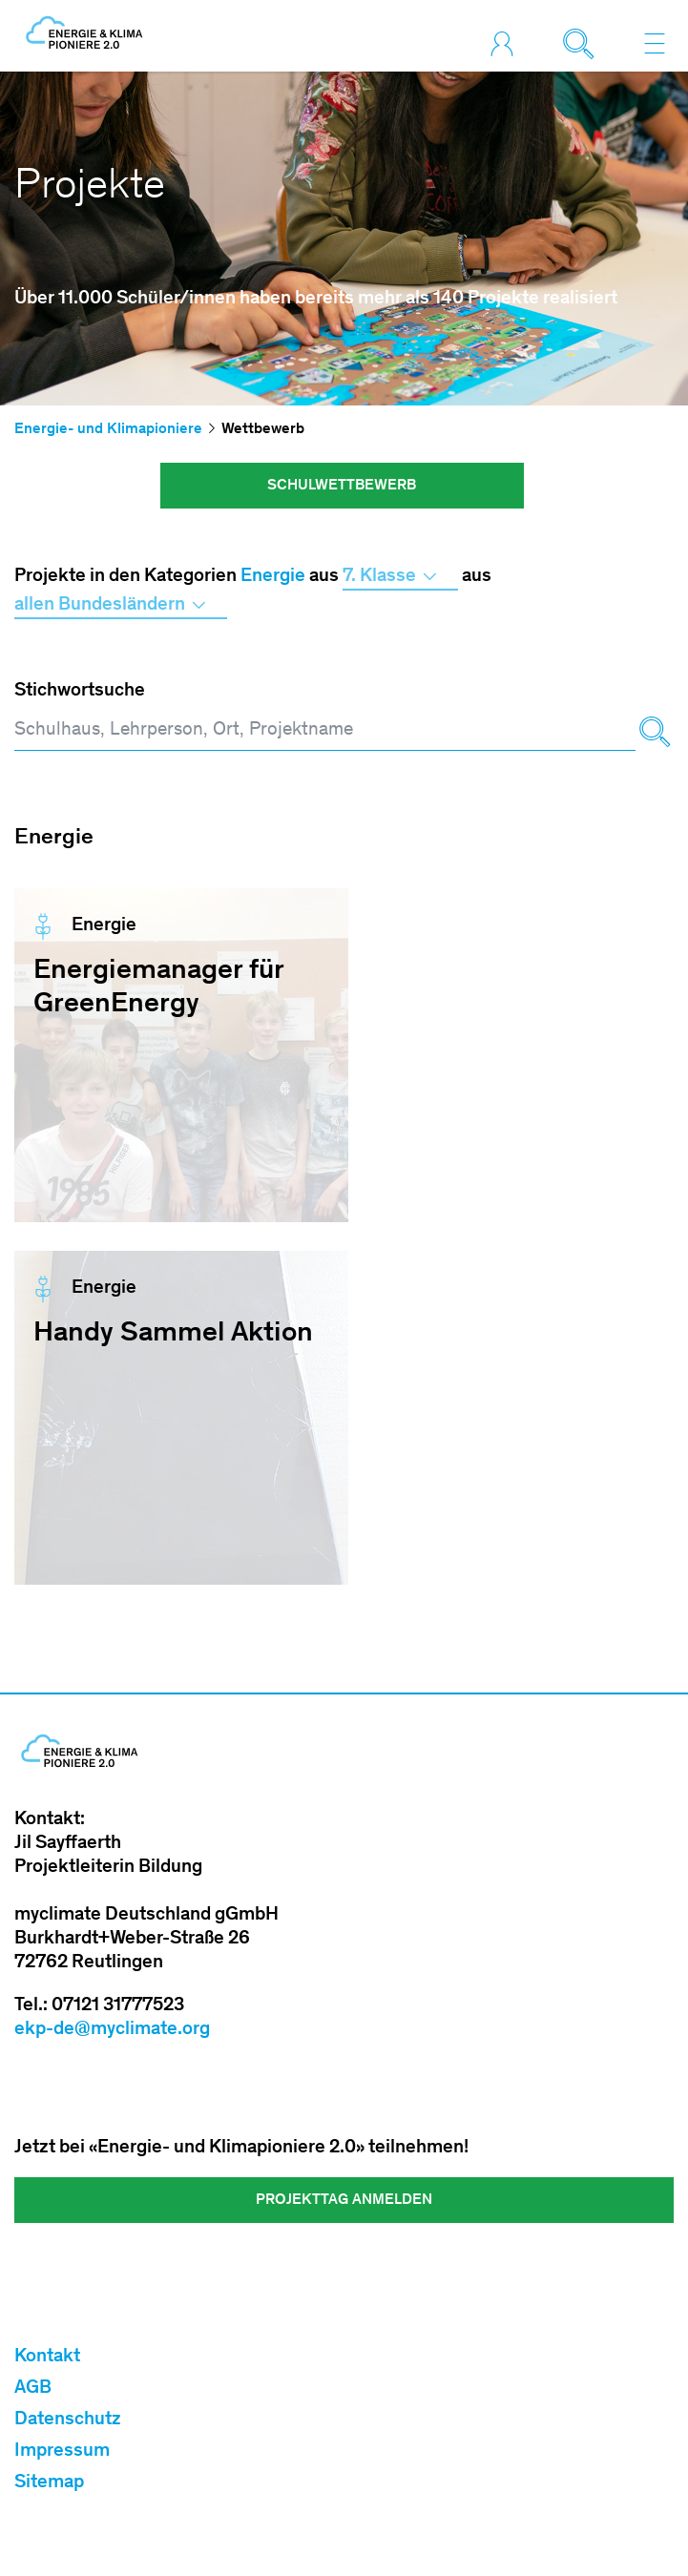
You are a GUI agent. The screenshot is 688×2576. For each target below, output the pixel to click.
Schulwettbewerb (341, 485)
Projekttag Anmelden (344, 2200)
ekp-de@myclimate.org (112, 2030)
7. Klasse (400, 577)
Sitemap (49, 2483)
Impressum (62, 2452)
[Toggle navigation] (654, 43)
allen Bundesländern (120, 605)
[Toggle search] (583, 43)
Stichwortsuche (79, 691)
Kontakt (47, 2357)
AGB (33, 2389)
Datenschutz (67, 2420)
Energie (272, 577)
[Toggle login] (507, 43)
